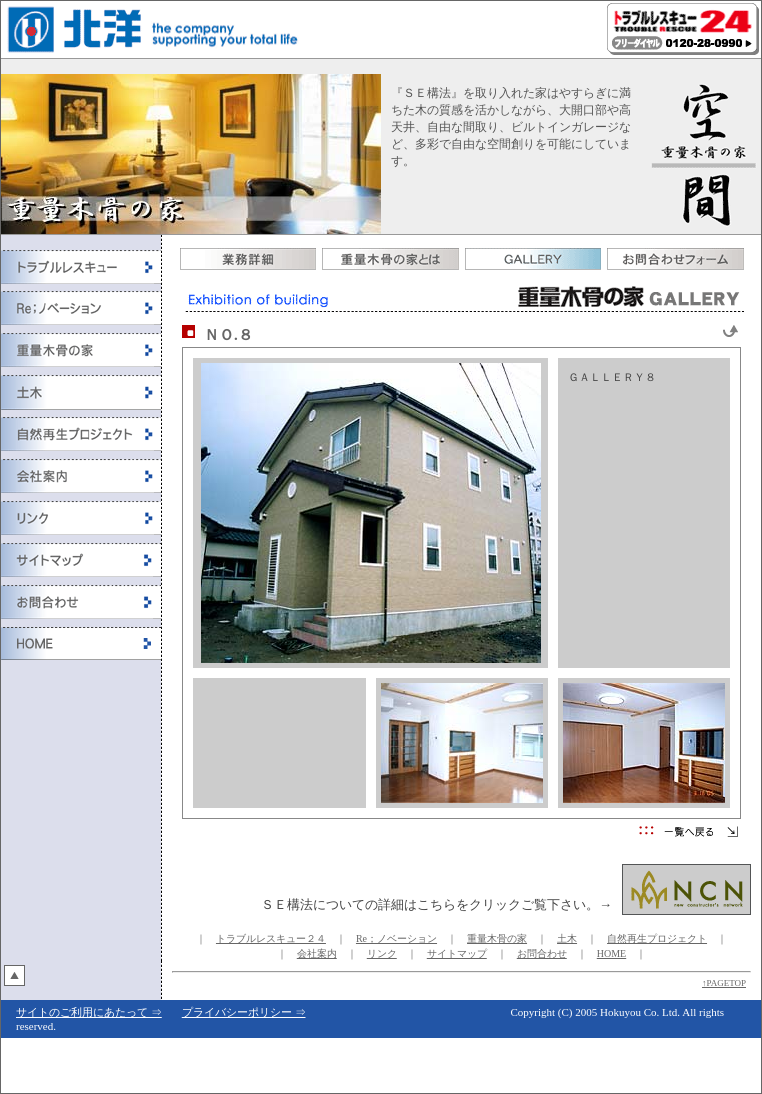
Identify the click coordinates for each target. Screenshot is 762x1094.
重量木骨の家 (497, 938)
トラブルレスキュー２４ (271, 938)
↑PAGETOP (724, 983)
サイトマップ (457, 953)
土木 (567, 938)
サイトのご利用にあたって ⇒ (89, 1012)
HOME (611, 953)
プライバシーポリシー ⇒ (244, 1012)
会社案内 (317, 953)
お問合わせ (542, 953)
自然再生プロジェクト (657, 938)
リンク (382, 953)
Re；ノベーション (396, 938)
